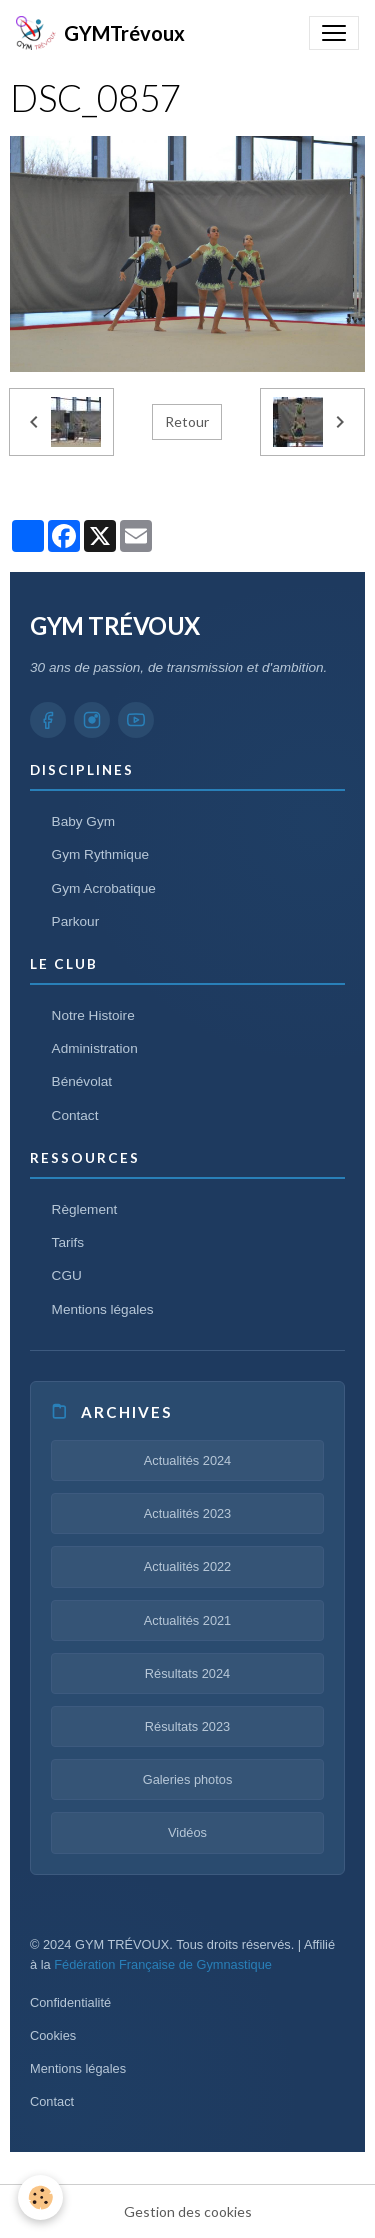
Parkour (76, 921)
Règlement (85, 1209)
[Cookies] (40, 2197)
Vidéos (187, 1832)
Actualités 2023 (188, 1513)
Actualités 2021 (188, 1620)
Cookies (53, 2035)
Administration (95, 1048)
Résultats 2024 (187, 1673)
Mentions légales (103, 1309)
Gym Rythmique (100, 854)
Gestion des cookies (188, 2211)
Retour (187, 421)
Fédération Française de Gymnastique (163, 1964)
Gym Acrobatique (104, 888)
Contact (75, 1115)
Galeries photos (188, 1779)
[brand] (100, 33)
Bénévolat (82, 1081)
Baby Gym (83, 821)
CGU (67, 1275)
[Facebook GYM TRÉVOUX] (48, 720)
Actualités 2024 (188, 1460)
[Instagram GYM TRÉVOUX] (92, 720)
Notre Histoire (93, 1015)
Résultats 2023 (187, 1726)
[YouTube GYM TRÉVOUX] (136, 720)
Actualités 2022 (188, 1566)
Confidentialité (70, 2002)
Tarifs (68, 1242)
